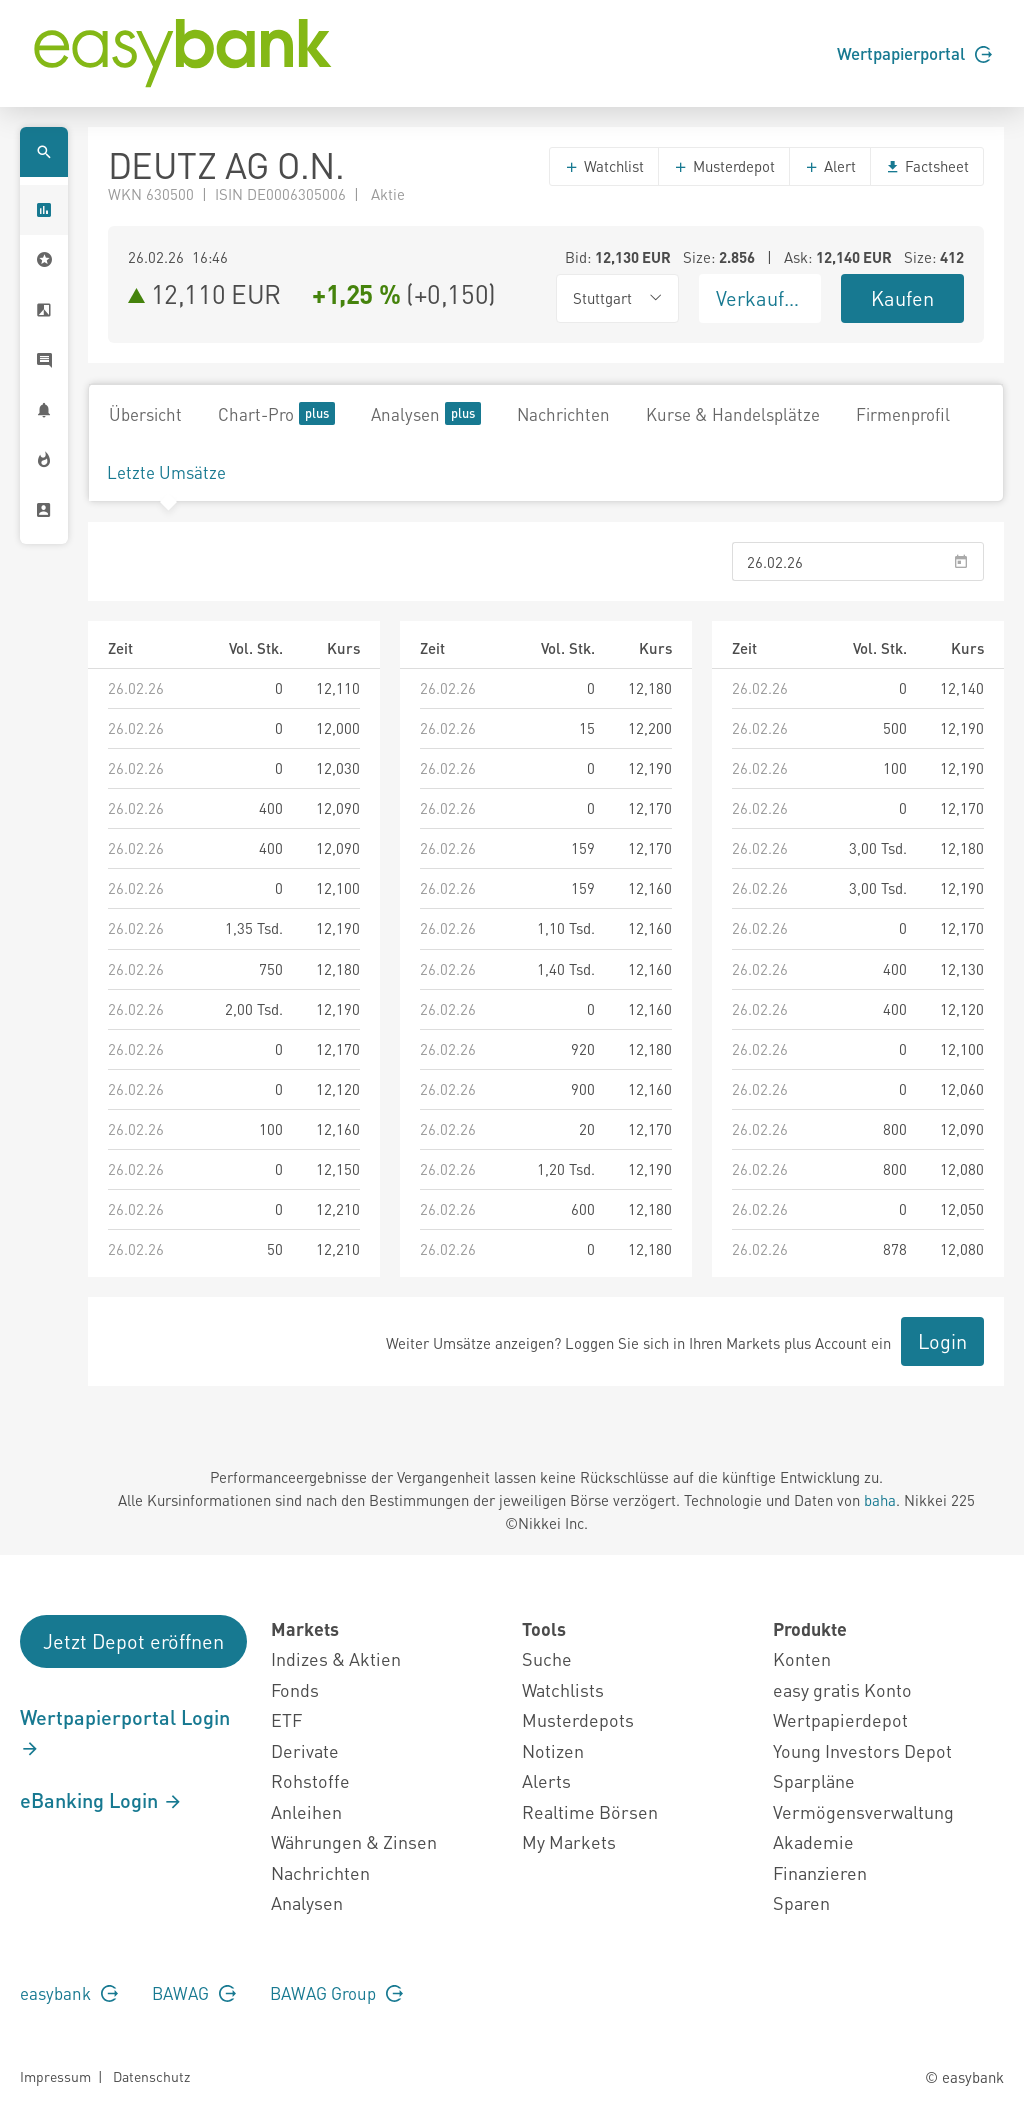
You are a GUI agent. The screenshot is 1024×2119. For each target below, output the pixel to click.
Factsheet (927, 166)
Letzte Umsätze (166, 472)
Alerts (546, 1780)
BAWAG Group (336, 1993)
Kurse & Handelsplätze (733, 414)
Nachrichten (563, 414)
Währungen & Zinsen (354, 1841)
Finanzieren (820, 1872)
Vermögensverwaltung (863, 1811)
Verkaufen (761, 298)
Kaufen (902, 298)
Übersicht (145, 414)
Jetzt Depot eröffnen (133, 1641)
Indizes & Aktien (336, 1658)
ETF (286, 1719)
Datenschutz (151, 2076)
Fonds (295, 1689)
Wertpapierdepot (840, 1719)
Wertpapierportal (914, 53)
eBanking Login (101, 1800)
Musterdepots (578, 1719)
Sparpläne (814, 1780)
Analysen (426, 413)
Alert (830, 166)
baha (880, 1500)
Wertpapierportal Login (125, 1732)
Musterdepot (724, 166)
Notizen (553, 1750)
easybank (69, 1993)
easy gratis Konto (842, 1689)
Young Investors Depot (862, 1750)
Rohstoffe (310, 1780)
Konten (802, 1658)
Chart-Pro (276, 413)
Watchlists (563, 1689)
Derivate (305, 1750)
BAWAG (194, 1993)
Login (942, 1341)
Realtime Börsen (590, 1811)
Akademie (813, 1841)
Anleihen (306, 1811)
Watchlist (604, 166)
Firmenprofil (903, 414)
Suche (547, 1658)
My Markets (569, 1841)
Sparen (801, 1902)
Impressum (55, 2076)
